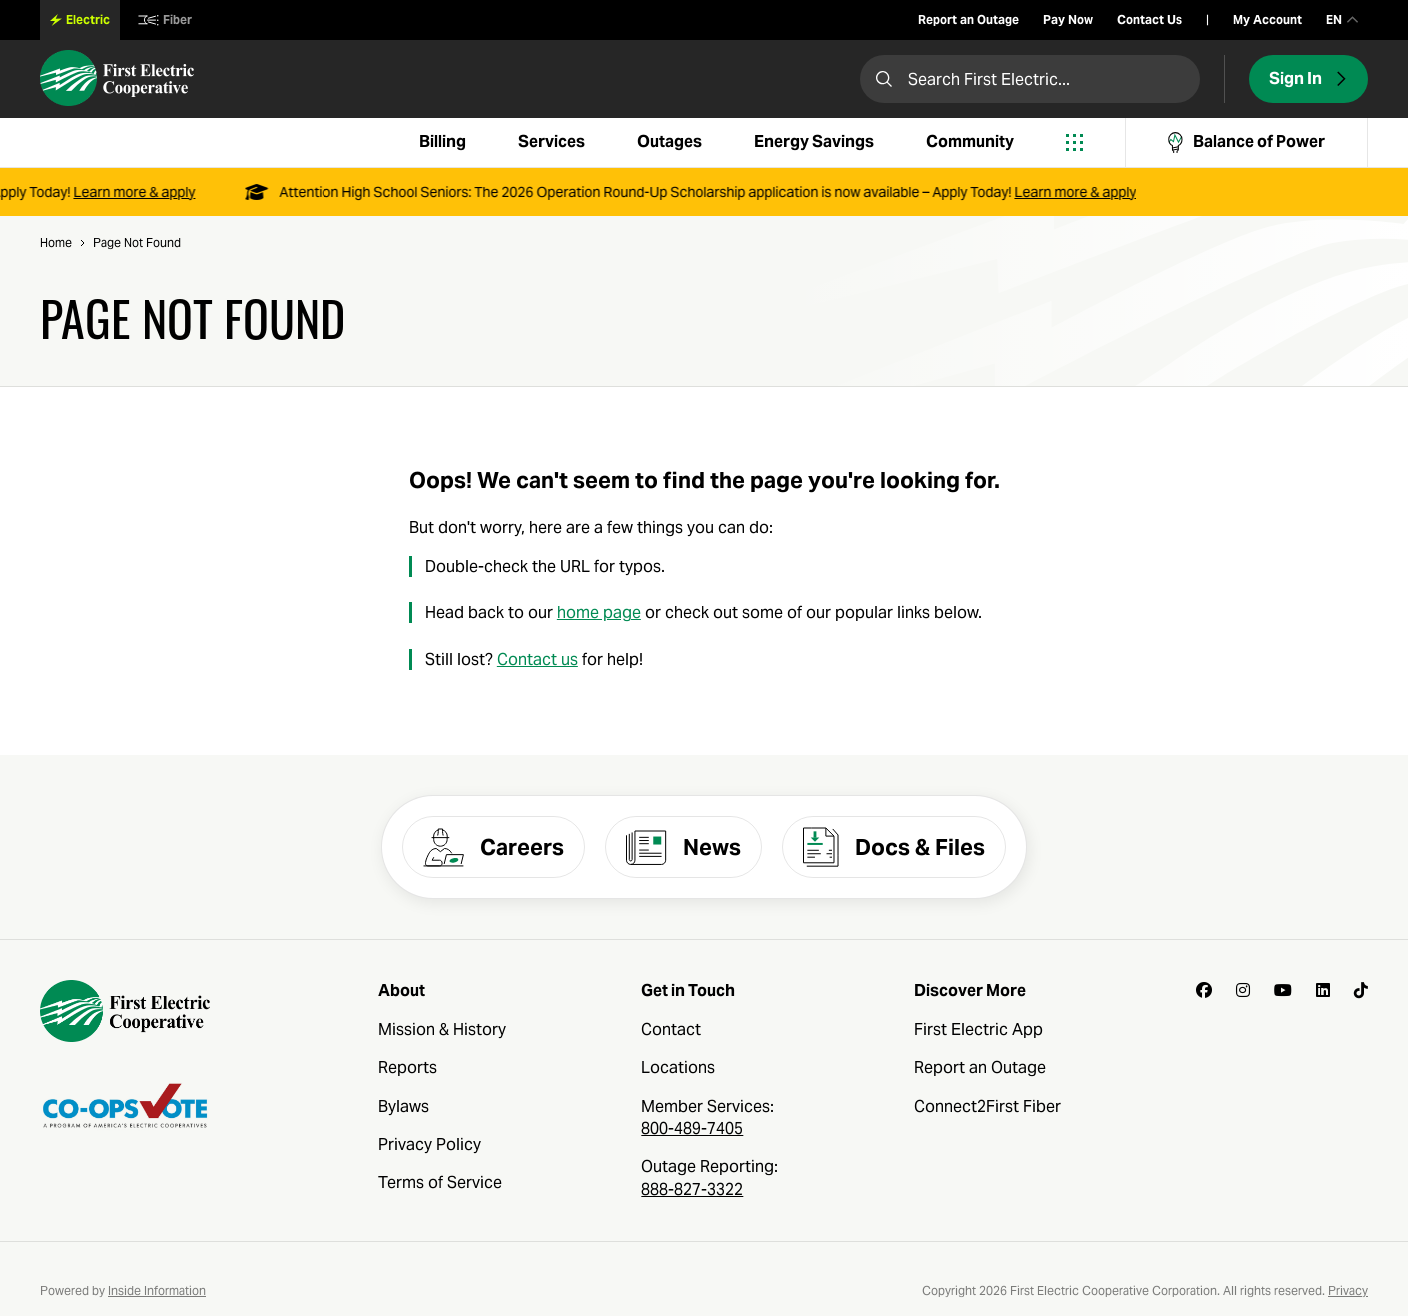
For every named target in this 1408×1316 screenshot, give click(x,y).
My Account (1267, 20)
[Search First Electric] (1030, 79)
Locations (678, 1067)
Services (551, 141)
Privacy (1348, 1290)
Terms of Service (440, 1182)
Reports (407, 1067)
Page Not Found (137, 243)
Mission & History (442, 1029)
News (683, 847)
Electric (80, 19)
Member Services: (707, 1117)
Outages (669, 141)
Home (56, 243)
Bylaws (403, 1106)
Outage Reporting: (709, 1177)
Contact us (537, 659)
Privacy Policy (429, 1144)
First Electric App (978, 1029)
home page (599, 613)
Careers (493, 847)
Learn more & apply (139, 192)
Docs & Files (894, 847)
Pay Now (1068, 20)
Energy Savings (814, 141)
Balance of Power (1246, 142)
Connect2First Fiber (987, 1106)
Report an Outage (968, 20)
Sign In (1308, 78)
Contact (671, 1029)
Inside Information (157, 1290)
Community (970, 141)
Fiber (165, 19)
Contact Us (1149, 20)
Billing (442, 141)
